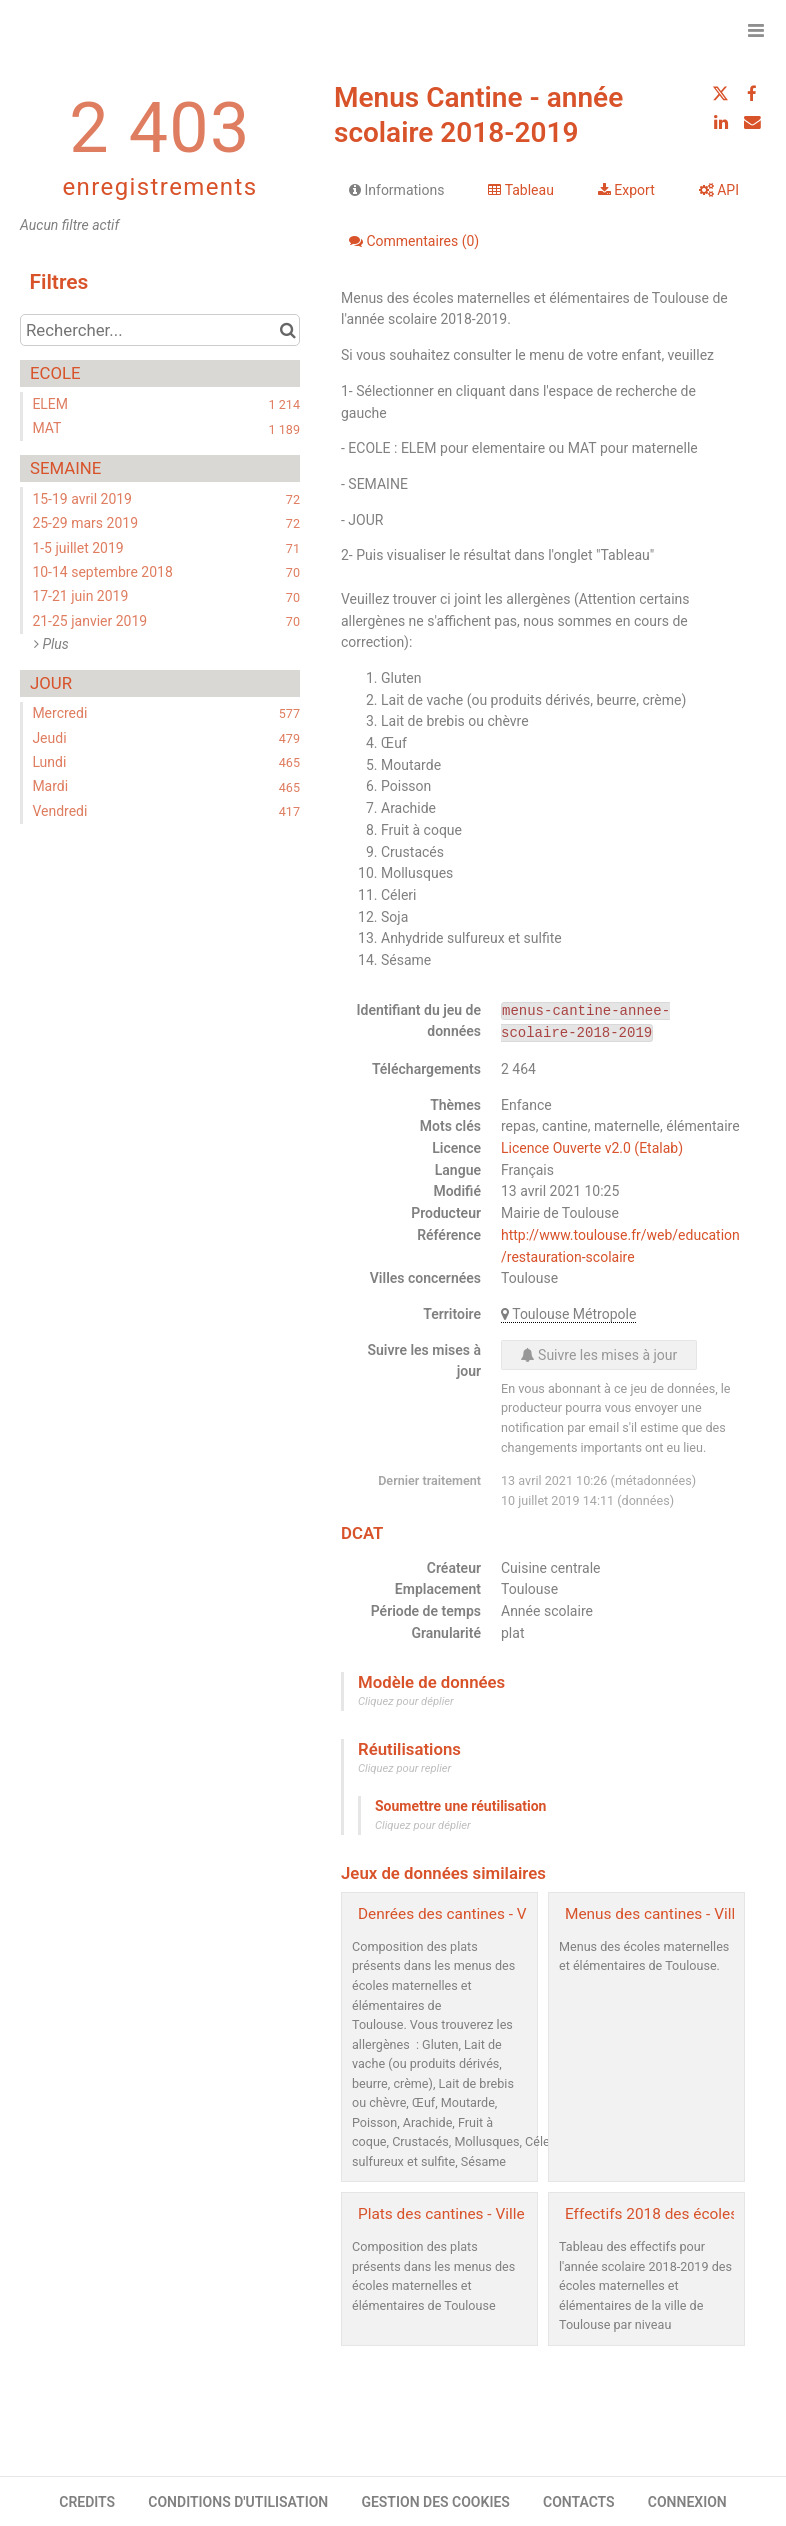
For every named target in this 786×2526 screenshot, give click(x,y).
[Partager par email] (752, 122)
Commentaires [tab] (414, 241)
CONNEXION (687, 2502)
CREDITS (87, 2502)
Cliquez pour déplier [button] (406, 1701)
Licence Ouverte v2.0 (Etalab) (592, 1148)
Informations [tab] (396, 190)
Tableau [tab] (520, 190)
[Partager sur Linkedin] (721, 122)
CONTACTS (579, 2502)
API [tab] (719, 190)
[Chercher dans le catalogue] (287, 330)
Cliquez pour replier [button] (404, 1768)
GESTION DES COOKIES (435, 2502)
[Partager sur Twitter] (721, 94)
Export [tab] (626, 190)
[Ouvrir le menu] (756, 30)
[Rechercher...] (160, 330)
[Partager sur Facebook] (752, 94)
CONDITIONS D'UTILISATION (238, 2502)
